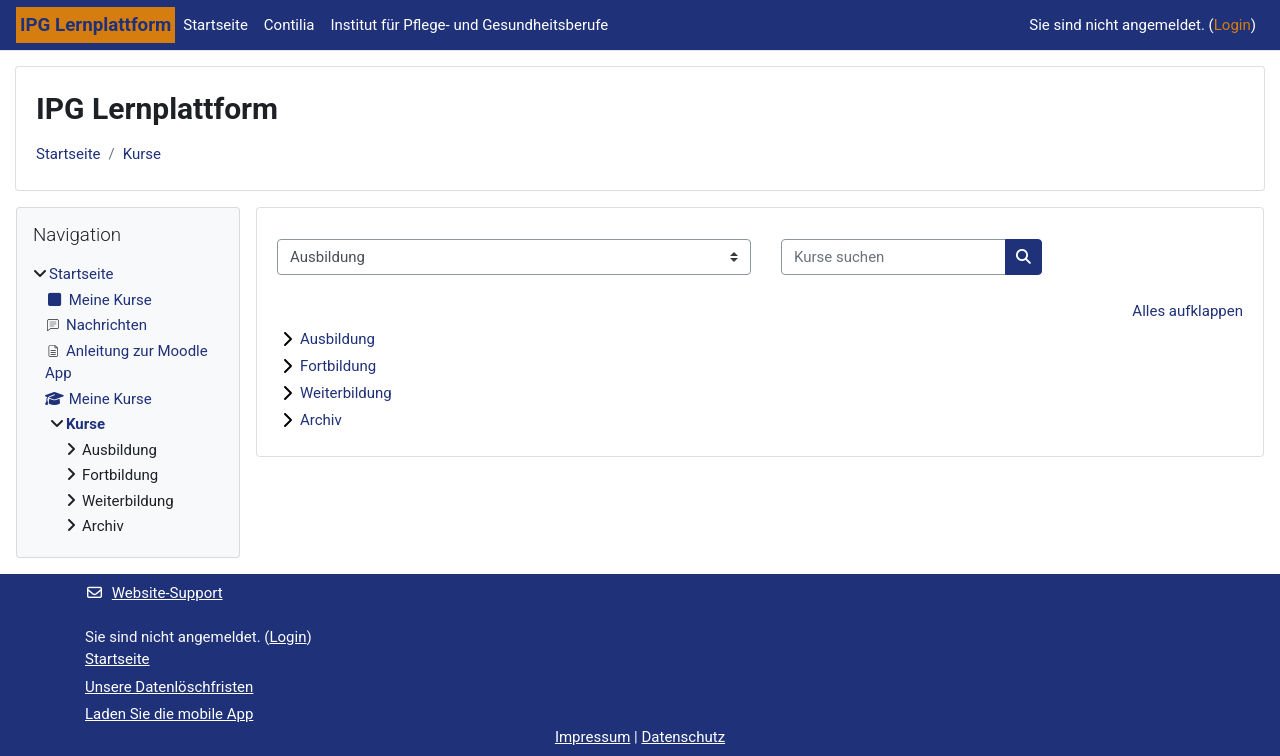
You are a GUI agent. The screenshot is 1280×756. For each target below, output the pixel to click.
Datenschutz (683, 737)
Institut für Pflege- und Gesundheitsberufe (469, 25)
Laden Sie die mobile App (169, 714)
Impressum (592, 737)
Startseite (215, 25)
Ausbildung (337, 339)
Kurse (142, 154)
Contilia (289, 25)
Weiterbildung (346, 393)
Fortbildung (338, 366)
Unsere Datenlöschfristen (169, 687)
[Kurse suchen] (893, 257)
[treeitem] (128, 400)
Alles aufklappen (1187, 311)
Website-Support (154, 593)
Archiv (321, 420)
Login (1232, 25)
